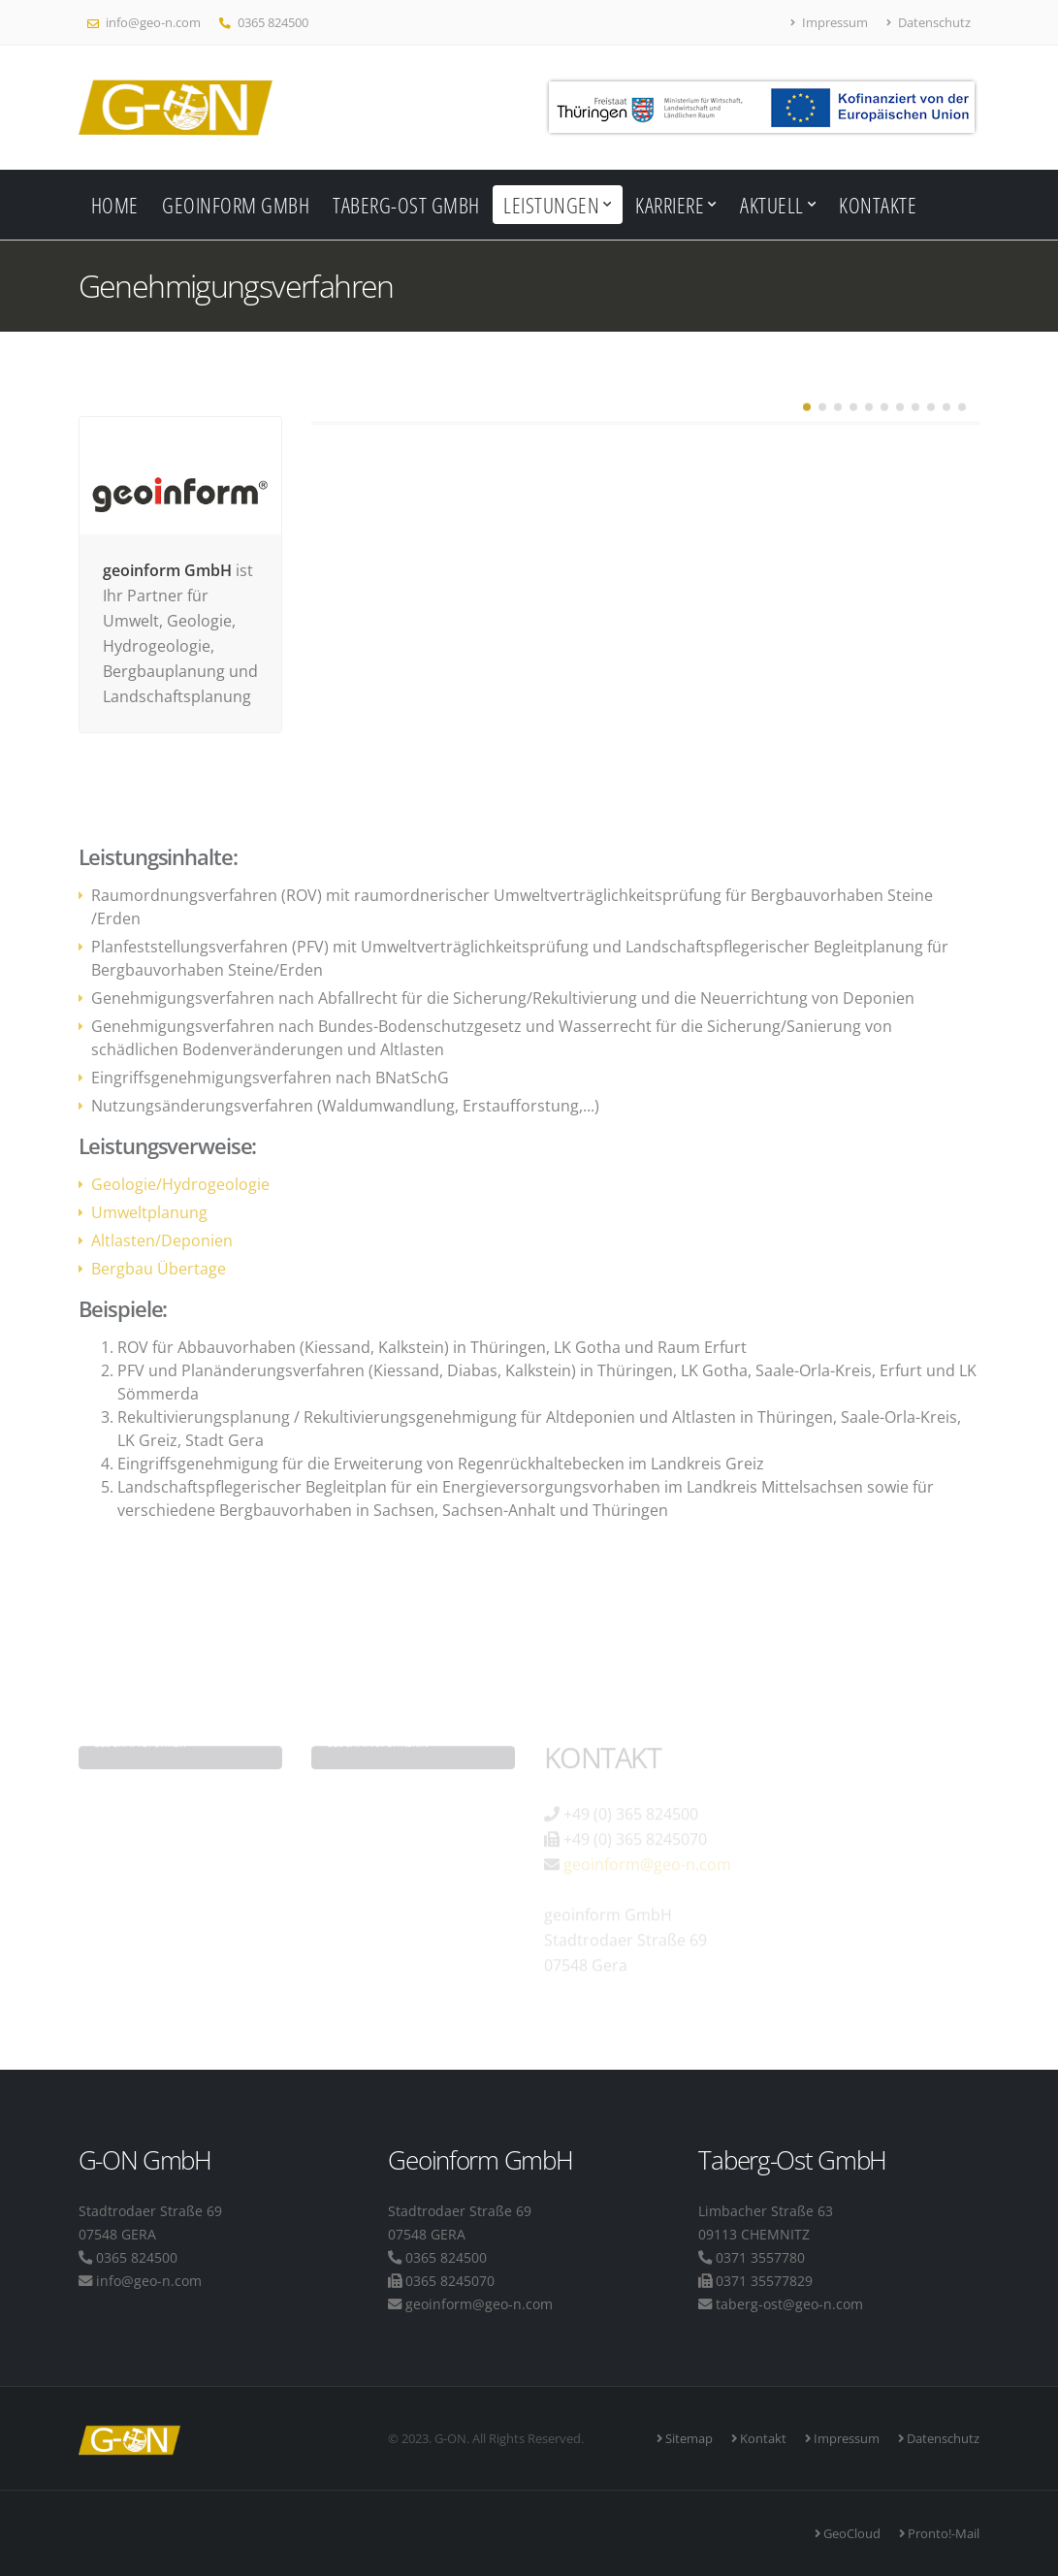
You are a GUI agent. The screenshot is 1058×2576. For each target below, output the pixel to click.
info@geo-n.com (144, 22)
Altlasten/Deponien (162, 1240)
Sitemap (687, 2438)
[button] (807, 420)
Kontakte (877, 204)
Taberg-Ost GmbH (406, 204)
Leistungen (551, 204)
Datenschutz (928, 22)
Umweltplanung (149, 1212)
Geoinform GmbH (235, 204)
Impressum (829, 22)
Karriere (669, 204)
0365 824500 (263, 22)
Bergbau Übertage (158, 1268)
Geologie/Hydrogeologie (180, 1184)
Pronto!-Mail (942, 2533)
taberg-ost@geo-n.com (789, 2304)
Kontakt (761, 2438)
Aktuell (772, 204)
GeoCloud (850, 2533)
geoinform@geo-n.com (479, 2304)
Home (115, 204)
